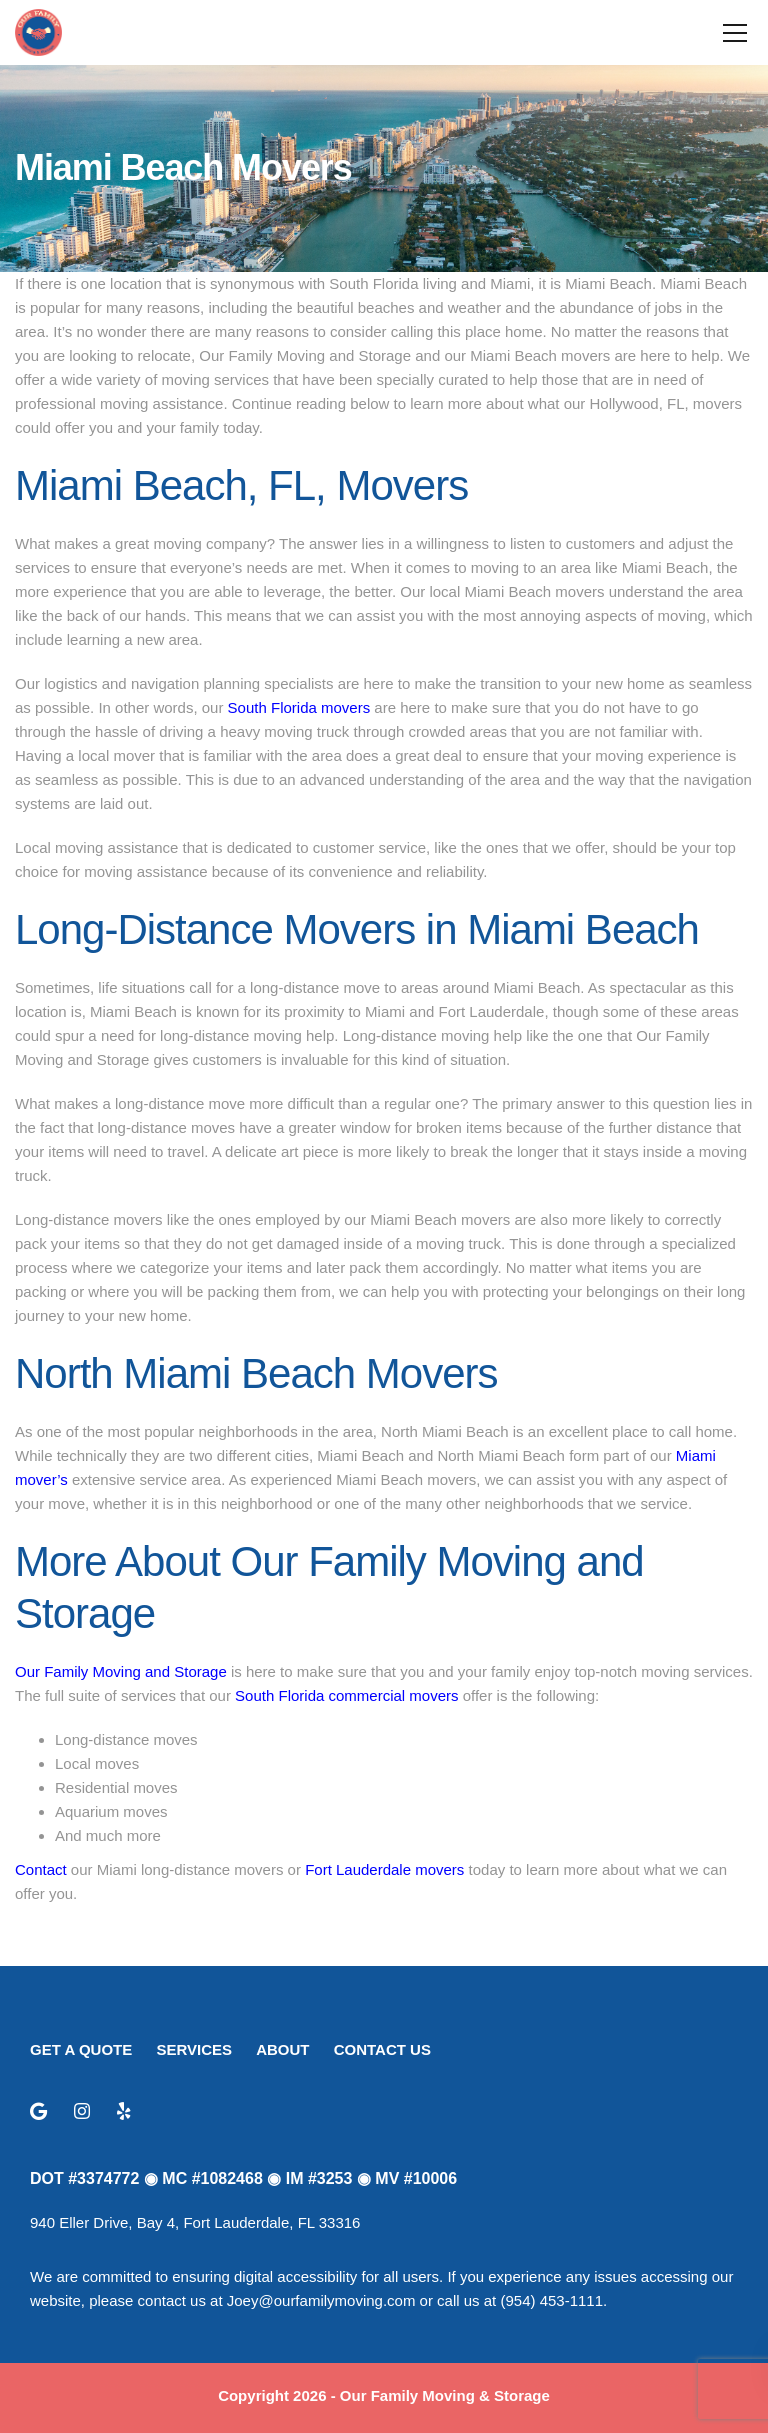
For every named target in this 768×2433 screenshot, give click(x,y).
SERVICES (194, 2049)
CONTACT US (382, 2049)
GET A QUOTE (81, 2049)
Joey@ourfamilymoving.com (321, 2300)
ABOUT (282, 2049)
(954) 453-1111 (551, 2300)
